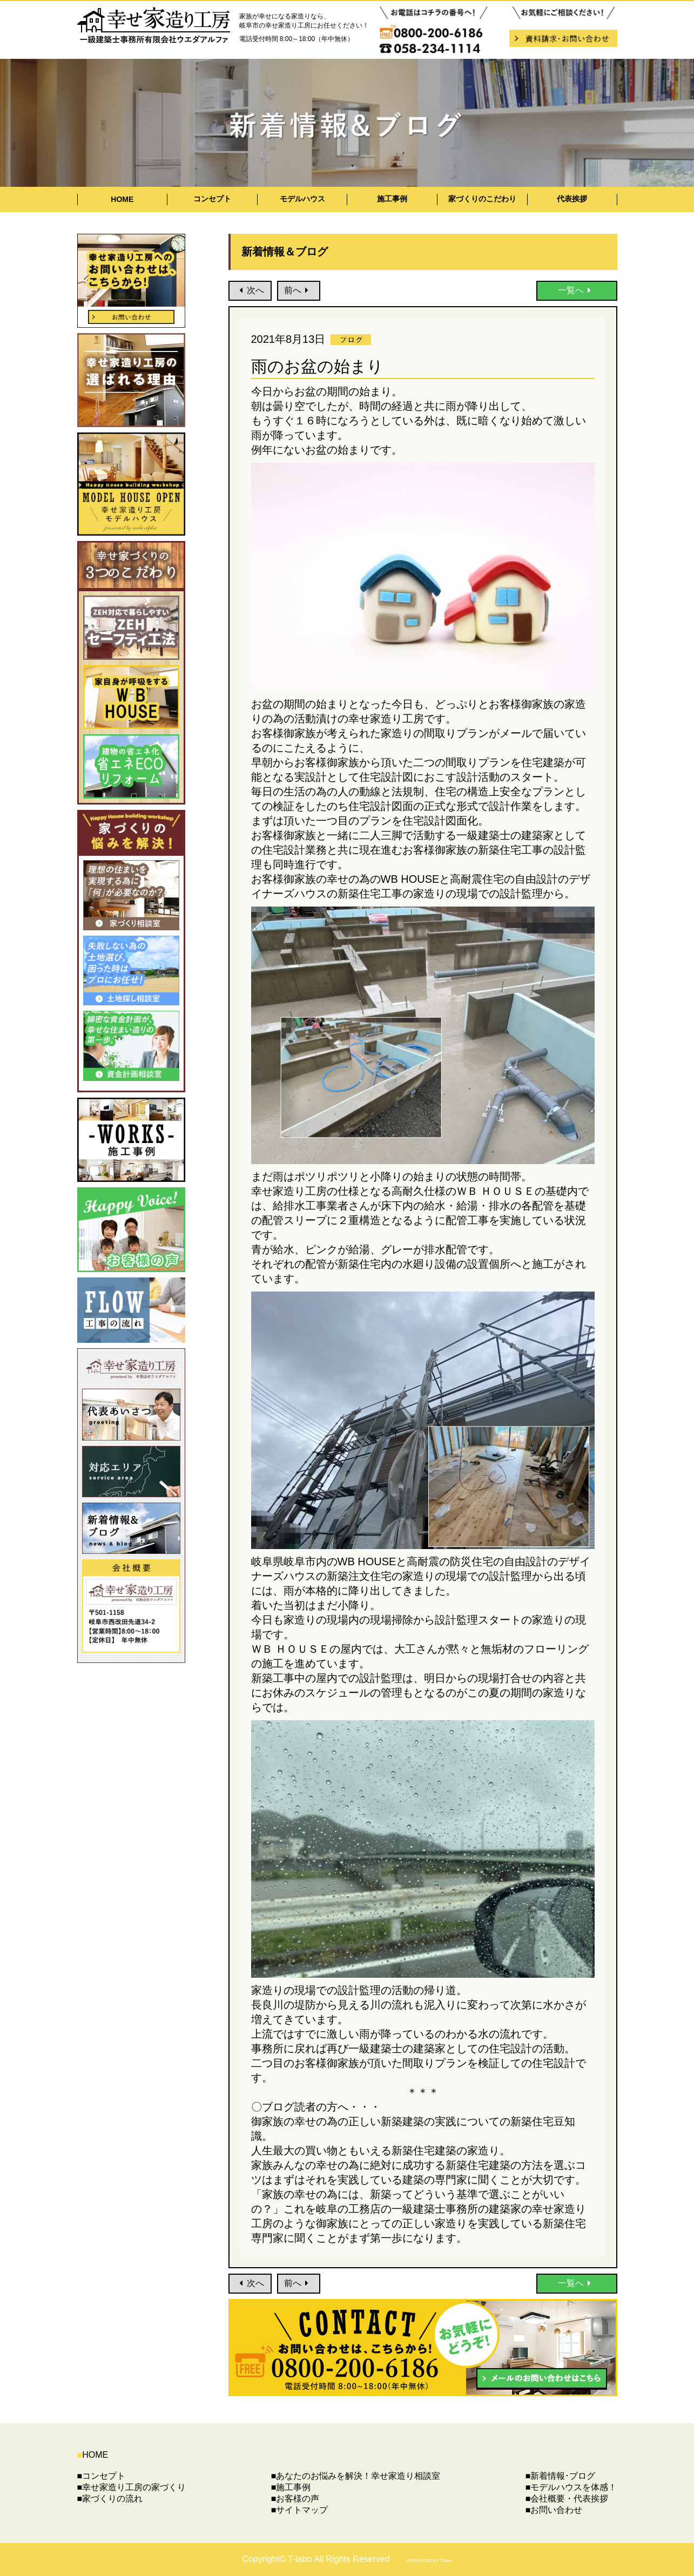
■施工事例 (291, 2487)
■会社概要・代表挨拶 (567, 2498)
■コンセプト (101, 2475)
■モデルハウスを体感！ (571, 2487)
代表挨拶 (572, 198)
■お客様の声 (295, 2498)
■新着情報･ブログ (560, 2475)
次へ (249, 290)
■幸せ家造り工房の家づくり (131, 2487)
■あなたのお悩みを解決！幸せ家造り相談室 (356, 2475)
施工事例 (392, 198)
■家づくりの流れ (110, 2498)
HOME (122, 199)
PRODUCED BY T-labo (429, 2560)
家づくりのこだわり (482, 198)
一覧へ (576, 290)
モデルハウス (302, 198)
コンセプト (212, 198)
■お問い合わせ (554, 2509)
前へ (298, 290)
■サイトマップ (299, 2509)
